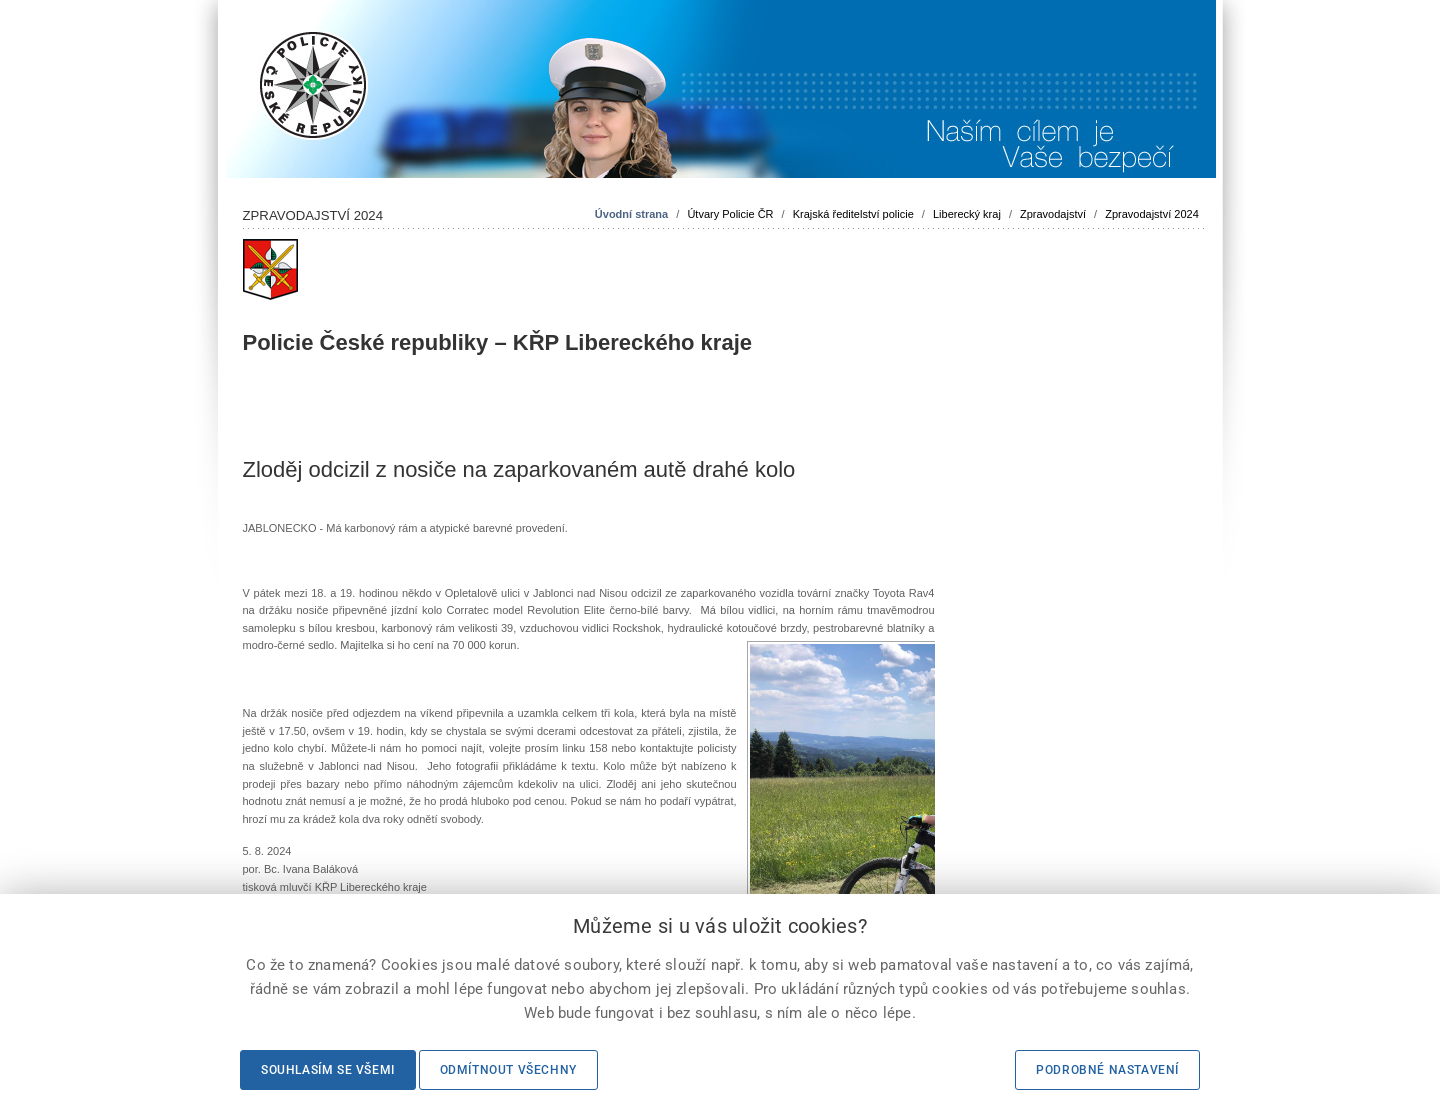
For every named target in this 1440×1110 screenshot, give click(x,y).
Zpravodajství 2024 (1152, 214)
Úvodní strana (631, 214)
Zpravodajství (1053, 214)
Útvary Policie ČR (730, 214)
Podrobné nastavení (1107, 1070)
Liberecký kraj (967, 214)
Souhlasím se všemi (328, 1070)
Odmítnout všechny (508, 1070)
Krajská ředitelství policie (853, 214)
